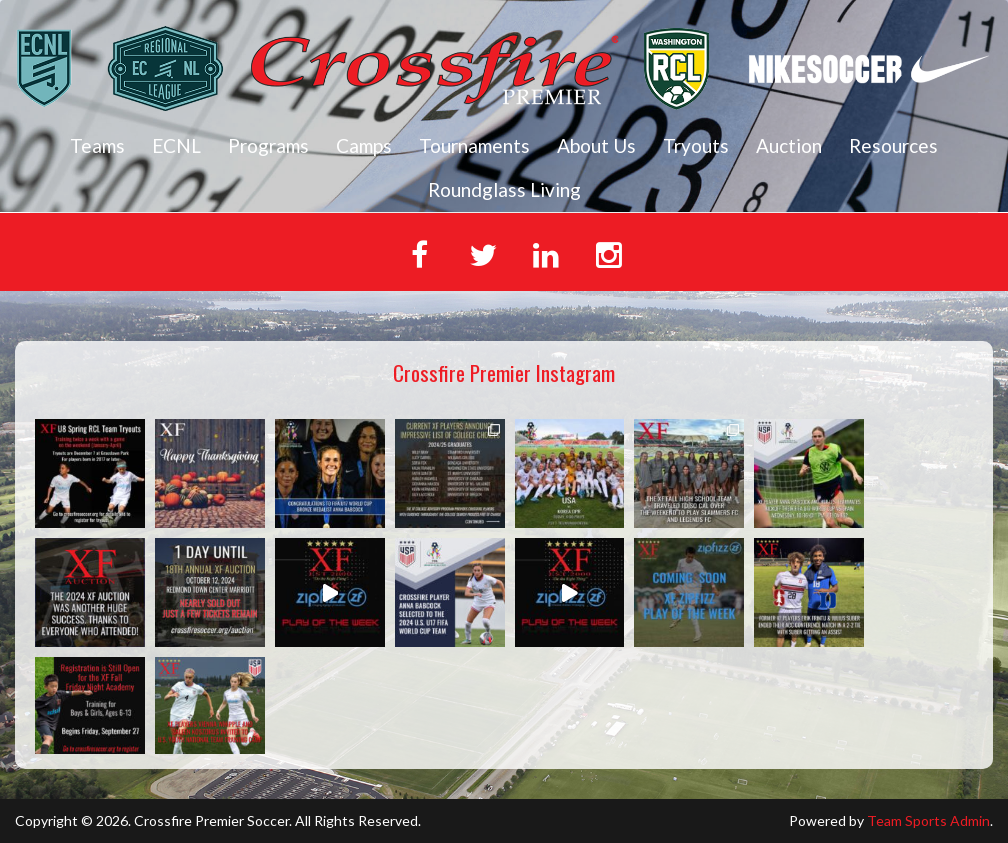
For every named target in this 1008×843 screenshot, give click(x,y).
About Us (596, 145)
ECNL (176, 145)
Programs (268, 145)
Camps (364, 145)
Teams (97, 145)
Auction (789, 145)
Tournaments (474, 145)
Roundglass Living (504, 189)
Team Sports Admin (928, 820)
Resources (893, 145)
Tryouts (696, 145)
